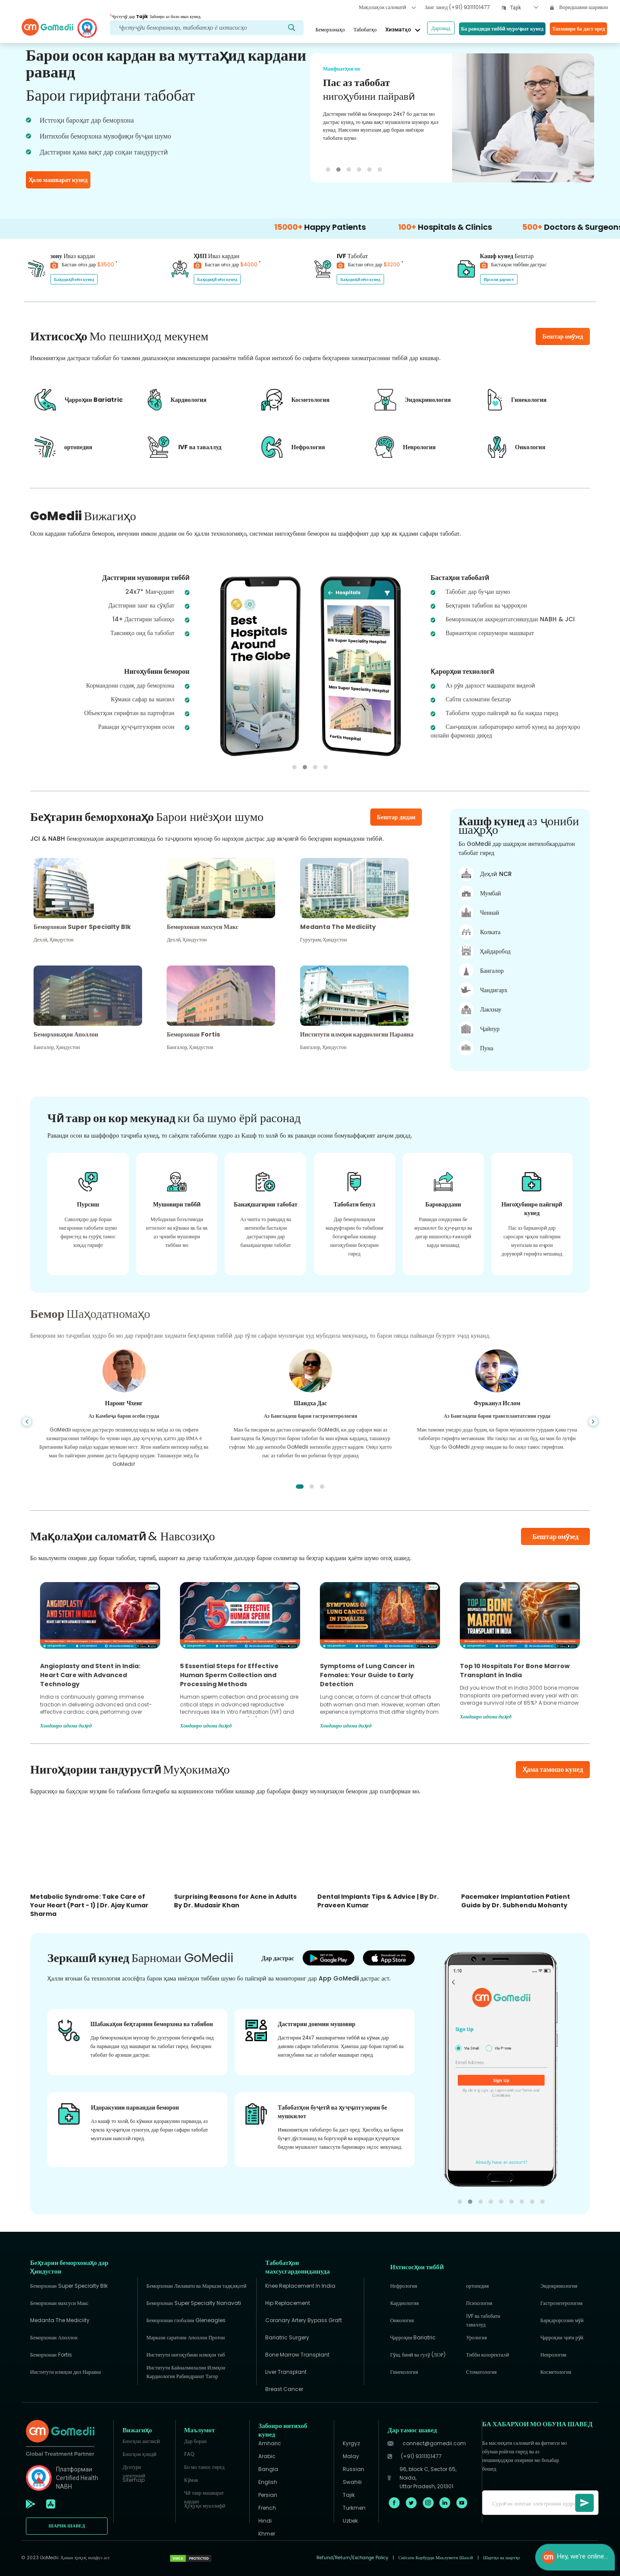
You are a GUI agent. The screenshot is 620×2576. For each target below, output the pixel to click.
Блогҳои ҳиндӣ (139, 2454)
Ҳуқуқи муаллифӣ (204, 2505)
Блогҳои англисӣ (141, 2441)
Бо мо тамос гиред (204, 2467)
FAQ (189, 2454)
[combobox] (524, 8)
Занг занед (457, 7)
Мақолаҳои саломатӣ (387, 7)
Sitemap (133, 2479)
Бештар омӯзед (555, 1537)
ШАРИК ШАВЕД (67, 2526)
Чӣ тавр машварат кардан (204, 2495)
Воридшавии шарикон (579, 7)
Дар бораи (195, 2441)
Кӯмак (191, 2479)
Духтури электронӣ (133, 2469)
